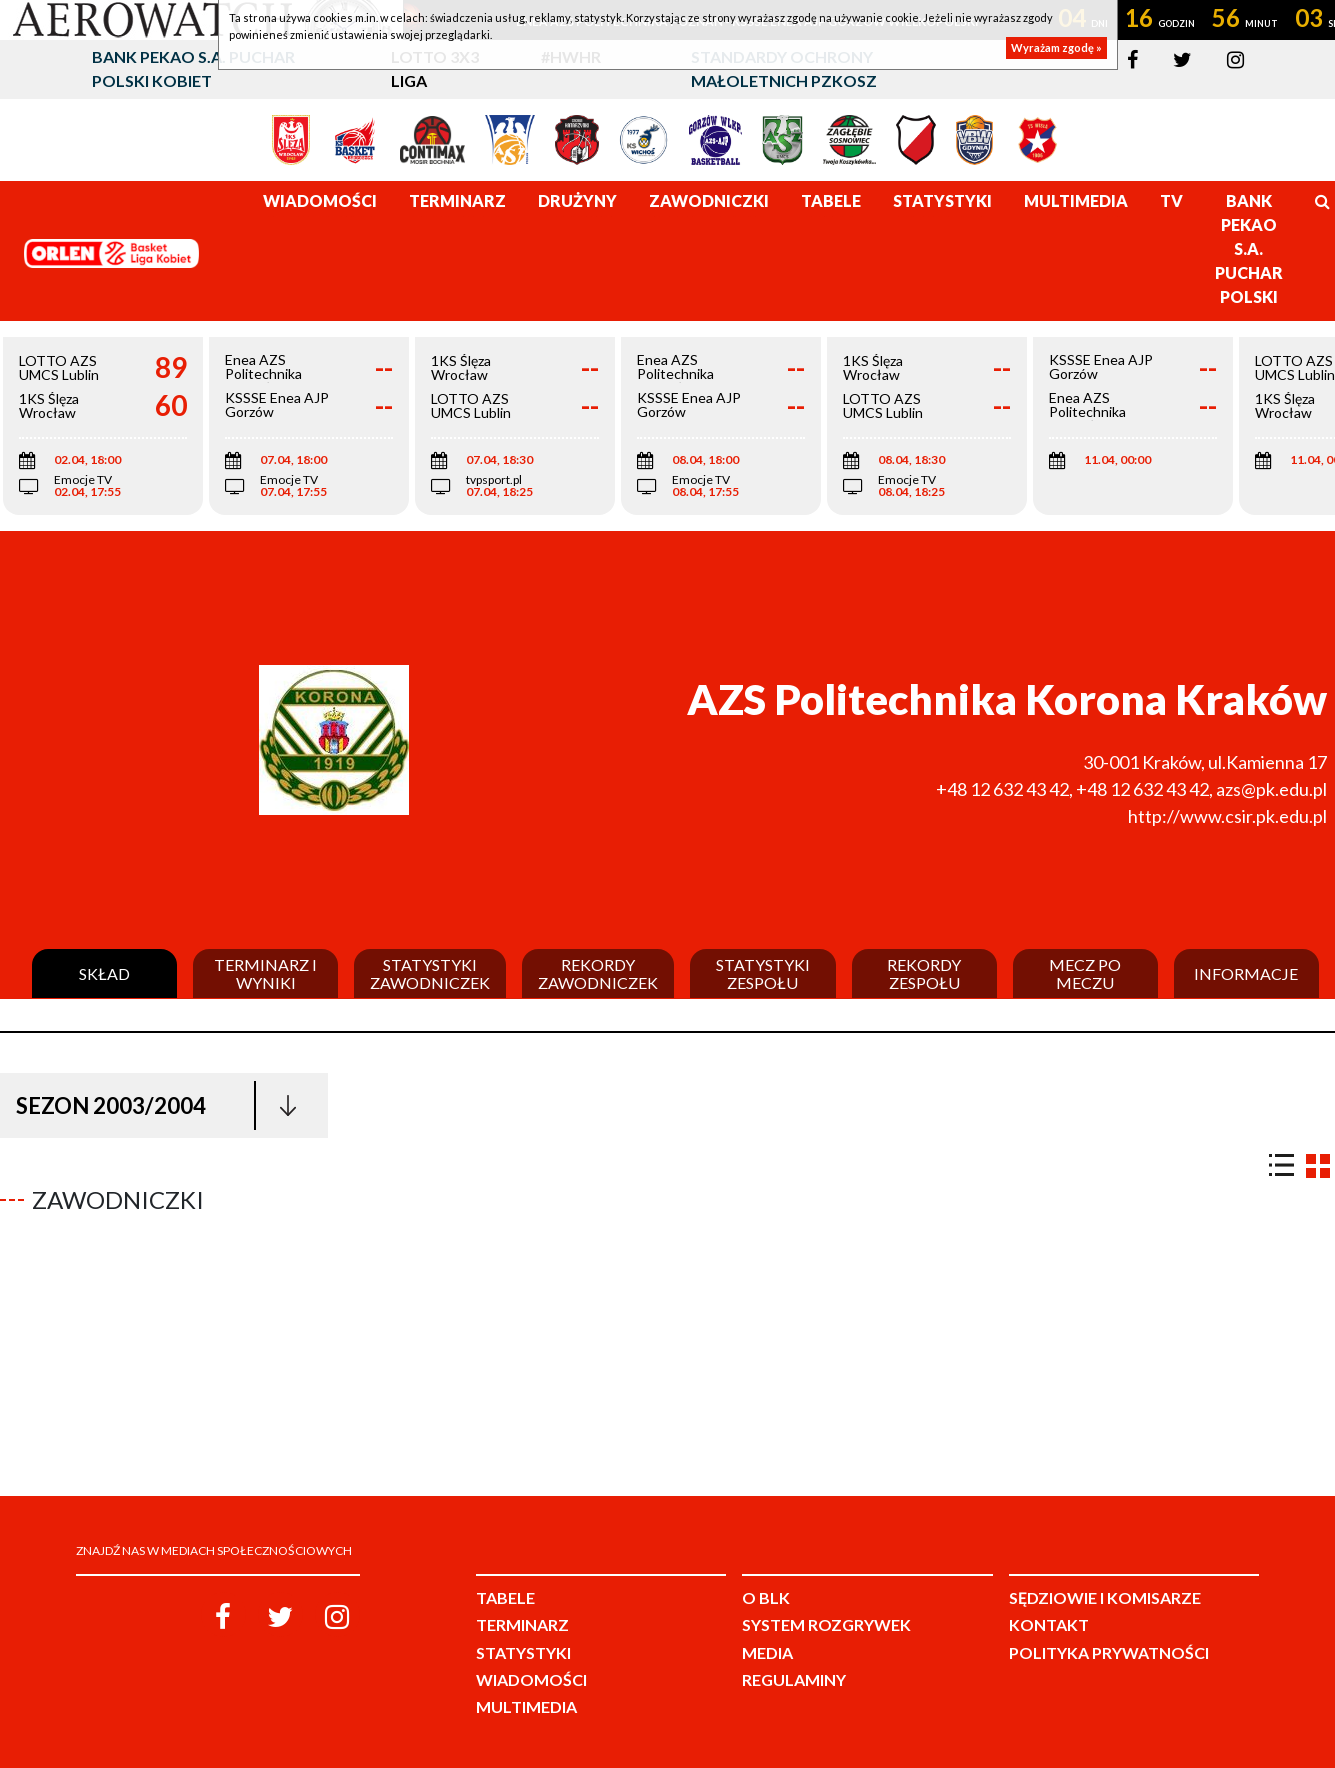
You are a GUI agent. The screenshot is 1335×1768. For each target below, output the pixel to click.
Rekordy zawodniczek (598, 973)
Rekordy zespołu (924, 973)
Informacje (1246, 974)
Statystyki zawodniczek (430, 973)
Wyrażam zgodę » (1056, 47)
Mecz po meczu (1085, 973)
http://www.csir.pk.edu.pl (1227, 816)
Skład (104, 974)
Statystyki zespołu (763, 973)
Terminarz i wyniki (265, 973)
